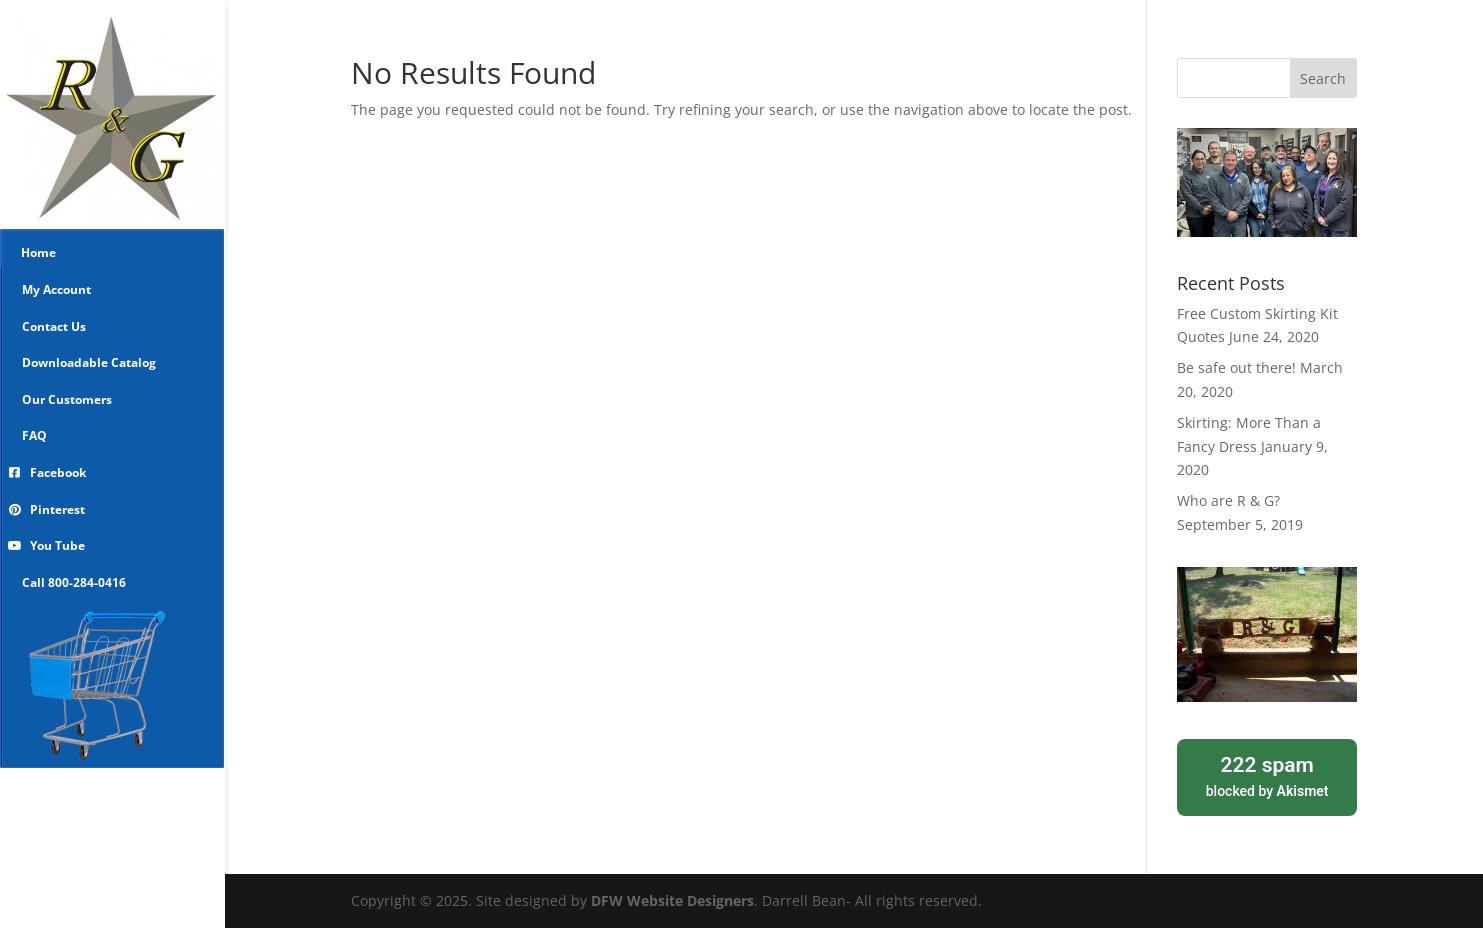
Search (1323, 78)
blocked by (1267, 775)
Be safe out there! (1236, 367)
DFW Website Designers (672, 900)
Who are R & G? (1228, 500)
